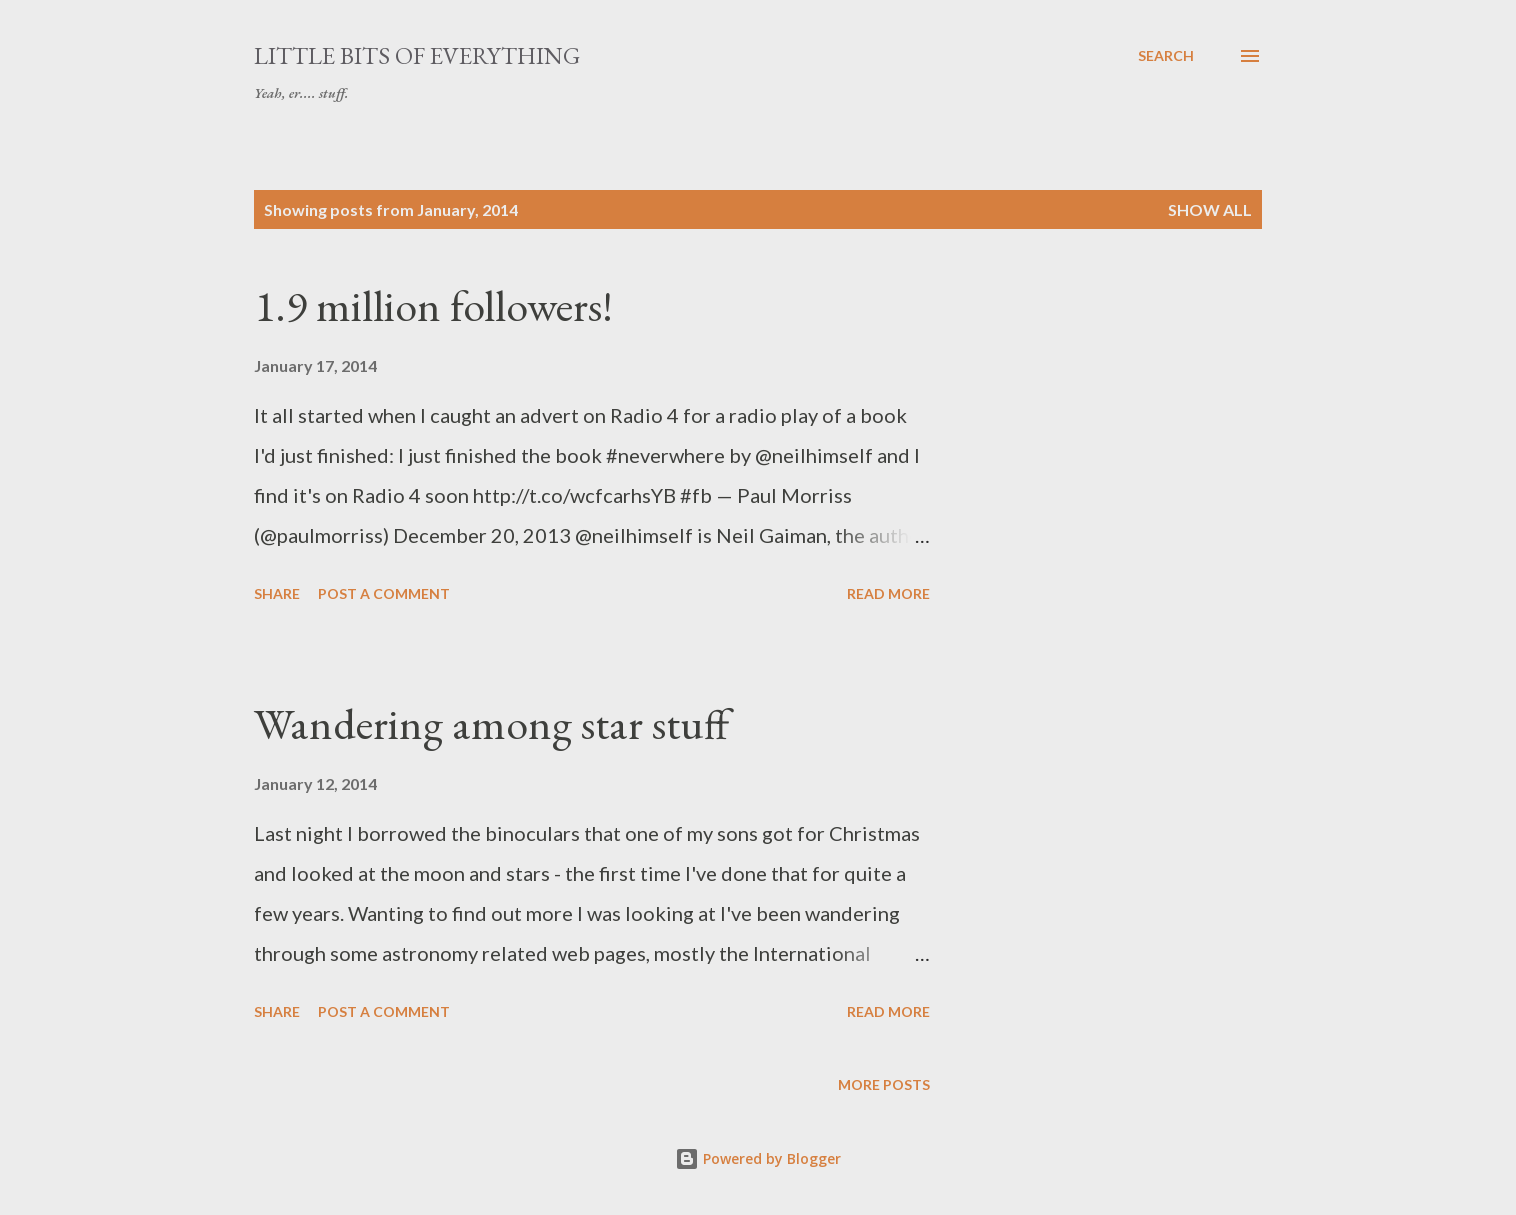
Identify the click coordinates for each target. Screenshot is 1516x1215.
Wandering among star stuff (491, 723)
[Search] (1166, 56)
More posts (884, 1084)
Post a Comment (384, 593)
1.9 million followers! (433, 305)
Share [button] (277, 593)
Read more (888, 593)
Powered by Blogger (758, 1158)
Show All (1210, 209)
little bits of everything (417, 55)
